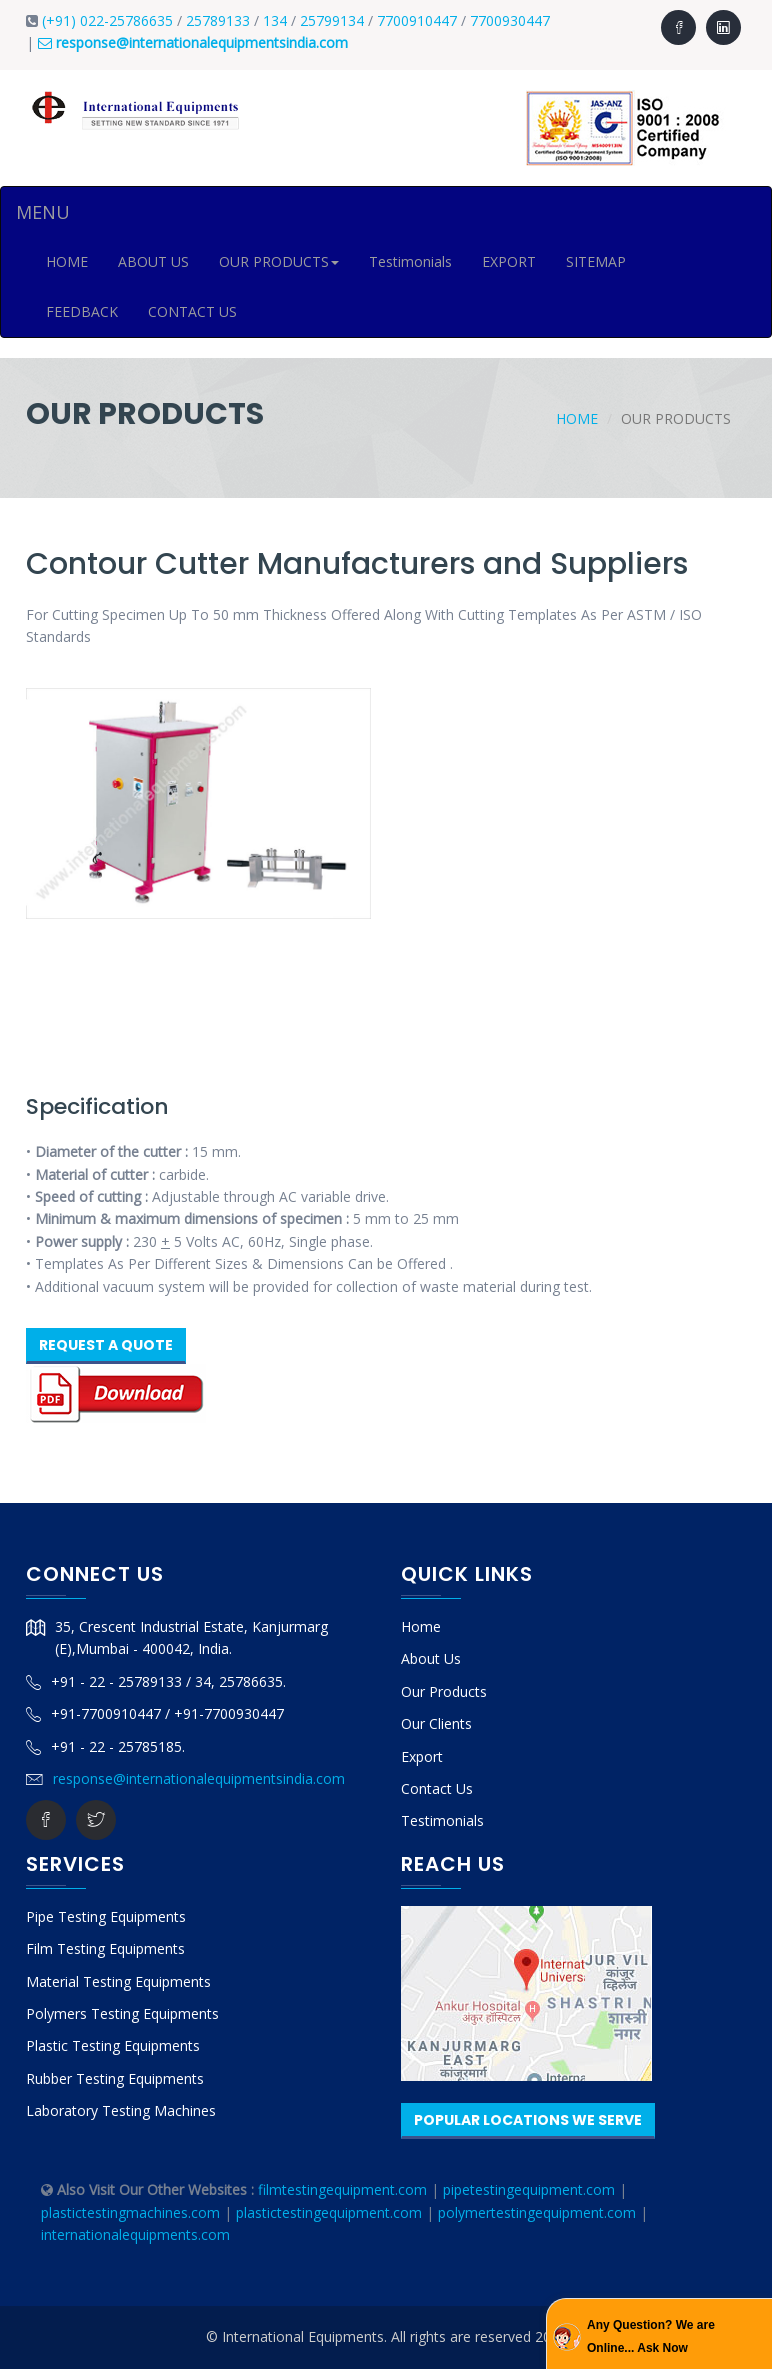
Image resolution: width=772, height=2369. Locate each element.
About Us (431, 1658)
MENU (43, 212)
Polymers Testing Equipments (122, 2013)
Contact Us (437, 1788)
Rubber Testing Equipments (115, 2078)
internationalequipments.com (135, 2234)
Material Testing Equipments (118, 1981)
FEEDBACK (82, 311)
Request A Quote (106, 1345)
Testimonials (410, 261)
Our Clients (436, 1723)
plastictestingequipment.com (331, 2212)
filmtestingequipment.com (342, 2189)
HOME (67, 261)
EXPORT (509, 261)
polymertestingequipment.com (539, 2212)
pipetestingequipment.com (531, 2189)
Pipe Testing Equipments (106, 1916)
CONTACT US (192, 311)
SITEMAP (596, 261)
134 (277, 20)
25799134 (334, 20)
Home (577, 418)
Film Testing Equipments (105, 1948)
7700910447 (419, 20)
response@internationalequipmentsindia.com (199, 1778)
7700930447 (510, 20)
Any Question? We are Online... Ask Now (651, 2336)
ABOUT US (153, 261)
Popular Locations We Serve (528, 2120)
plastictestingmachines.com (130, 2212)
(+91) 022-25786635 (107, 20)
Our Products (444, 1691)
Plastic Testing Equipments (113, 2045)
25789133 (218, 20)
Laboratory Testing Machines (121, 2110)
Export (422, 1756)
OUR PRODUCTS (279, 261)
